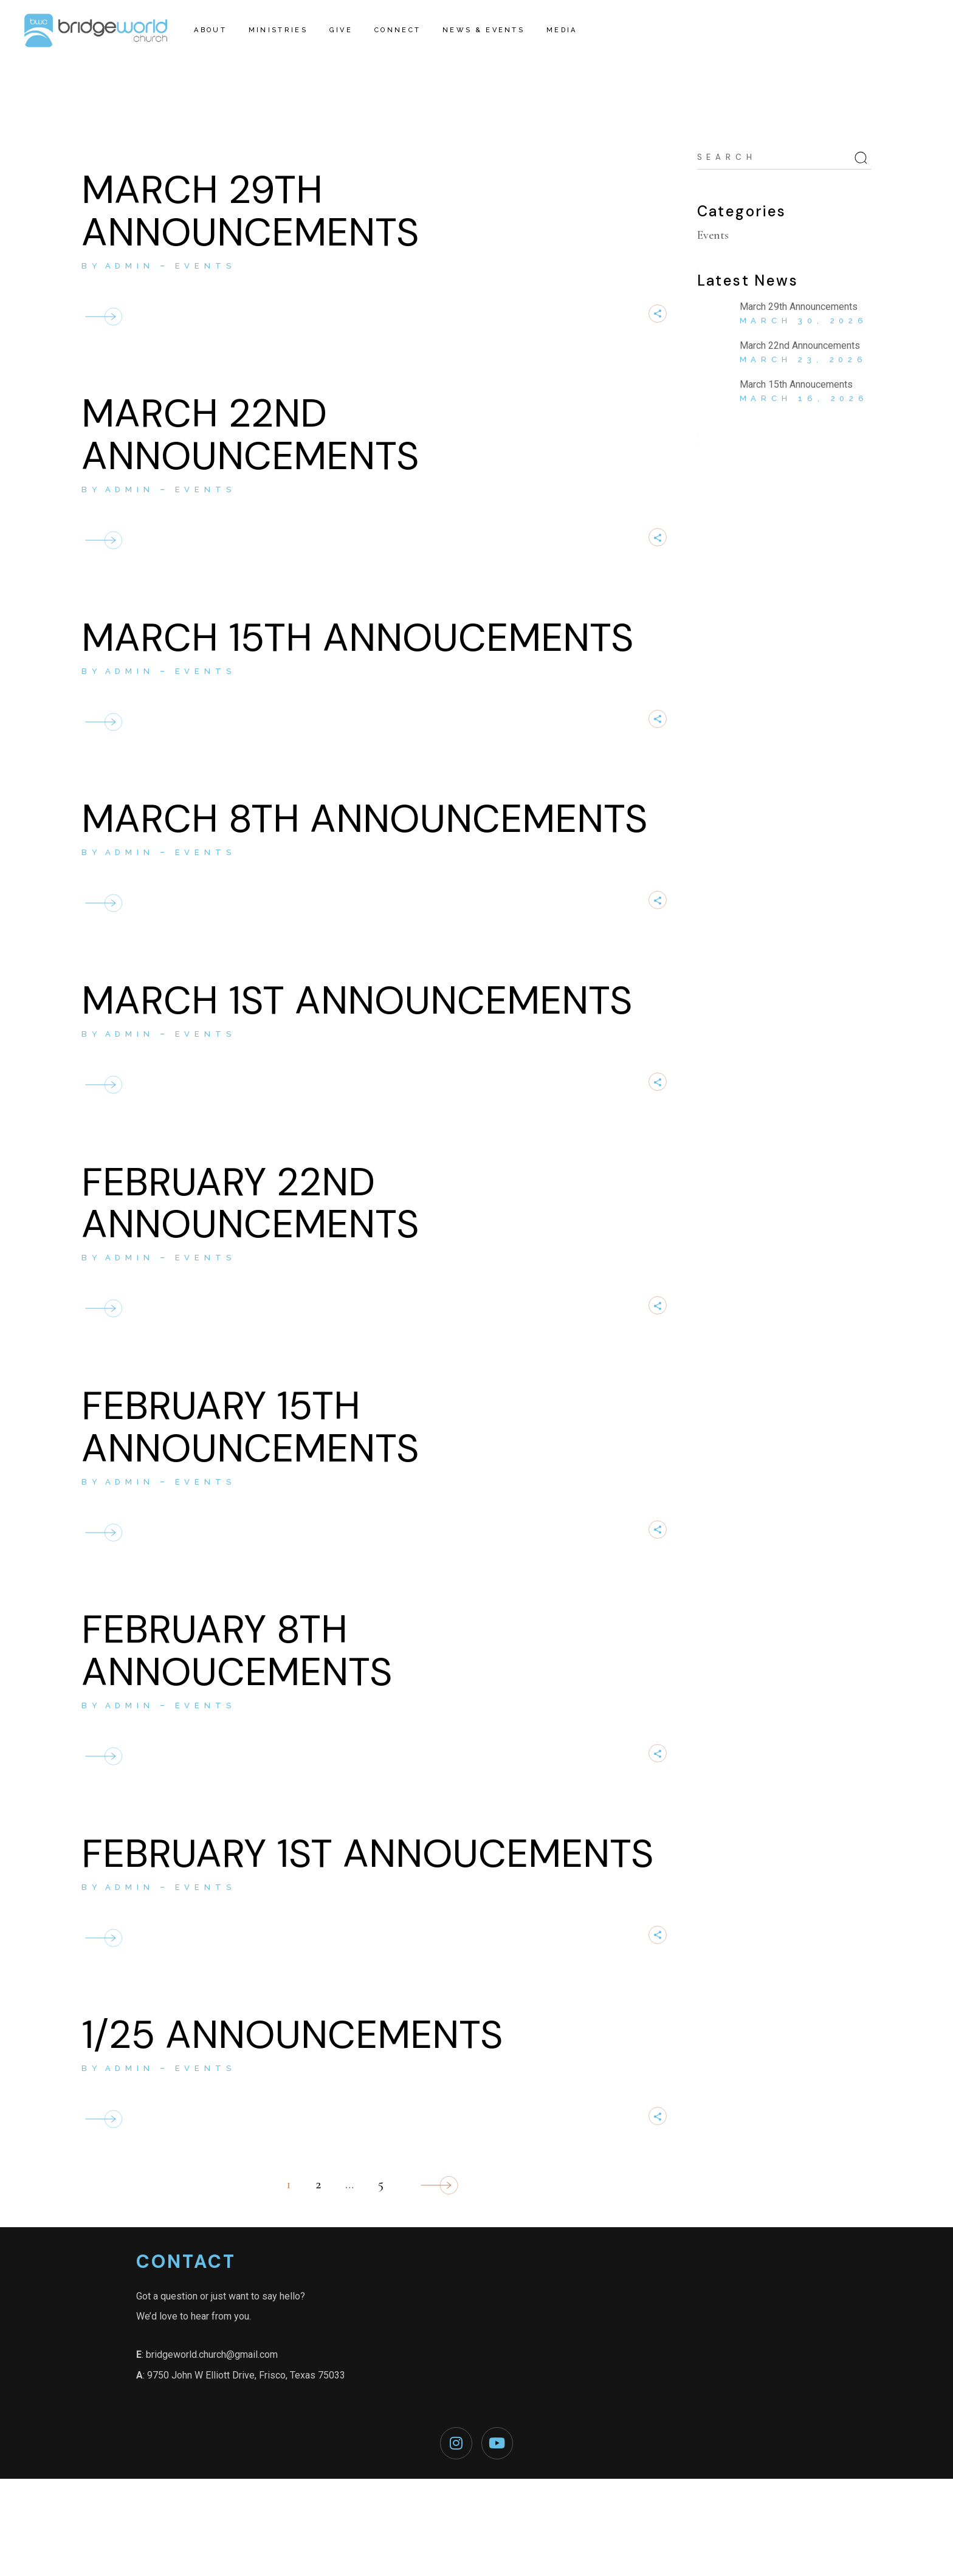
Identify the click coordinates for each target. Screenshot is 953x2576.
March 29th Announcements (250, 211)
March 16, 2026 (804, 398)
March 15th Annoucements (357, 638)
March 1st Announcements (356, 1000)
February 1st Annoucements (367, 1854)
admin (129, 265)
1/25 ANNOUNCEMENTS (292, 2035)
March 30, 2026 (804, 320)
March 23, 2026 (803, 359)
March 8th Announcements (364, 819)
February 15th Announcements (250, 1427)
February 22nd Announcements (250, 1203)
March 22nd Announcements (250, 434)
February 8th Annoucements (236, 1650)
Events (205, 265)
